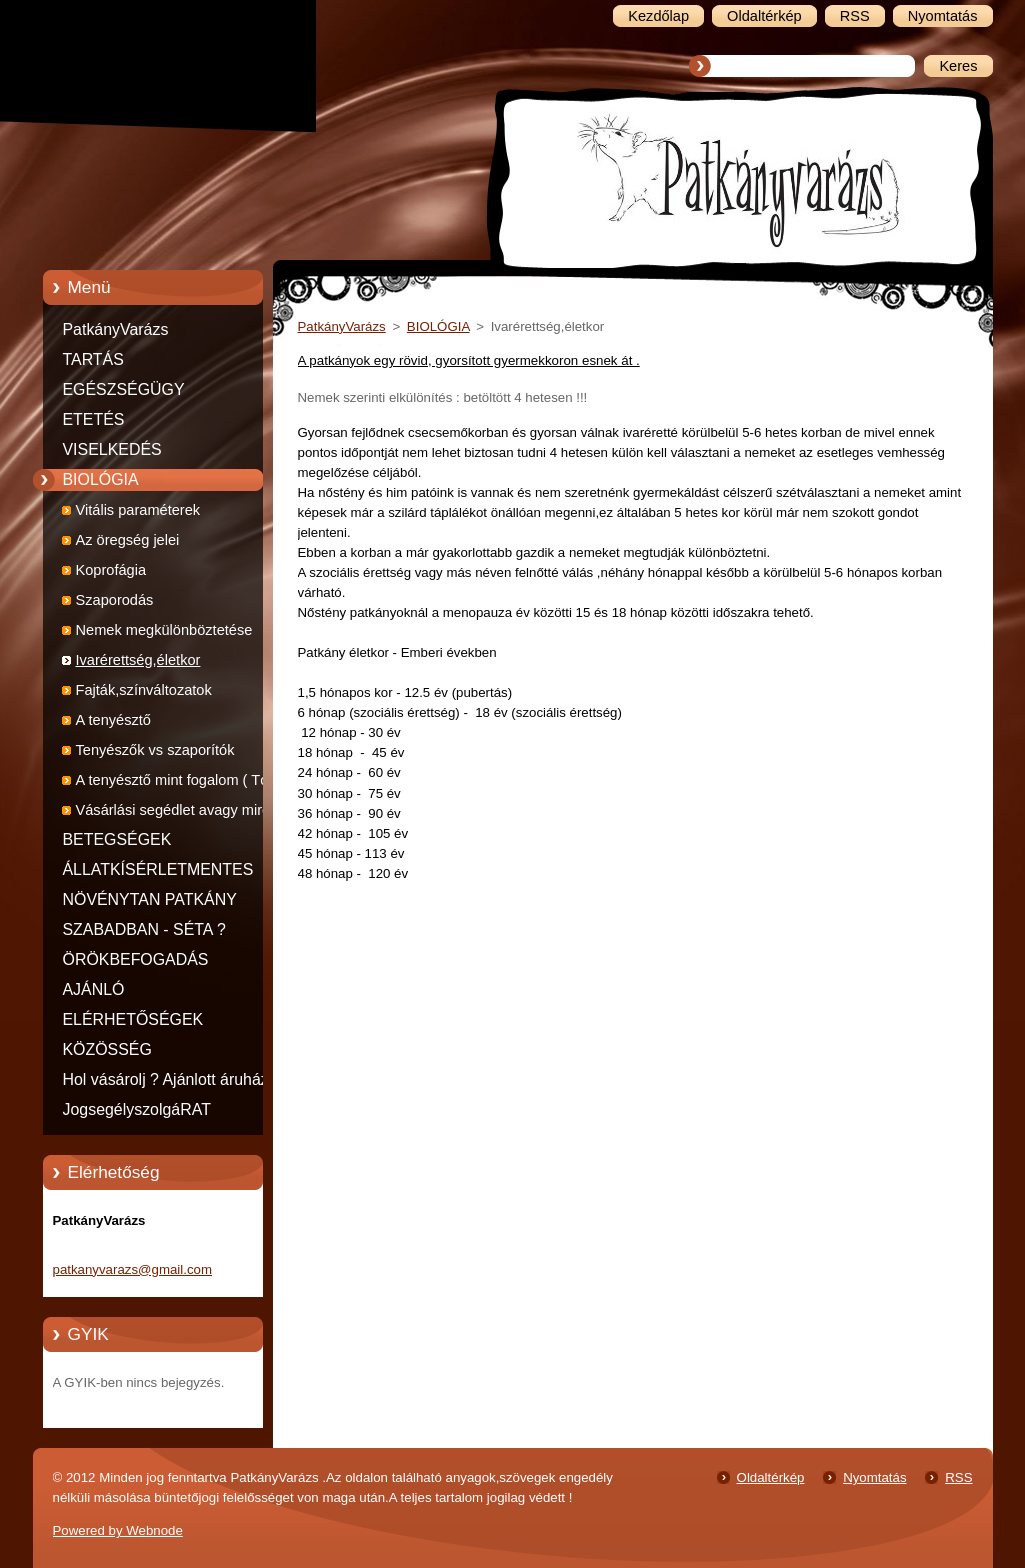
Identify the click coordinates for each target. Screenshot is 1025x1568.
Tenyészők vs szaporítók (155, 750)
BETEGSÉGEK (117, 839)
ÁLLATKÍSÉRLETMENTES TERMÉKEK (158, 873)
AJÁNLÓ (94, 989)
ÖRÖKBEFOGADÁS (136, 959)
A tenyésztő (113, 720)
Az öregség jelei (128, 540)
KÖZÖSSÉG (107, 1049)
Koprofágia (111, 570)
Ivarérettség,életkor (138, 660)
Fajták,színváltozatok (144, 690)
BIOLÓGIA (101, 479)
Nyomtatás (874, 1477)
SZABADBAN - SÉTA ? (144, 929)
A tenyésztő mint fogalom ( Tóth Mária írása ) (178, 783)
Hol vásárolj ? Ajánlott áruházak (174, 1079)
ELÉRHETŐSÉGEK (133, 1019)
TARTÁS (93, 359)
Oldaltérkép (771, 1477)
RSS (958, 1477)
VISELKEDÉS (112, 449)
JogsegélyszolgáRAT (137, 1109)
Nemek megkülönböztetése (164, 630)
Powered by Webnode (118, 1530)
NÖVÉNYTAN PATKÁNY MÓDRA (150, 903)
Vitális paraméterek (138, 510)
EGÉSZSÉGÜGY (124, 389)
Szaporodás (115, 600)
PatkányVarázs (116, 329)
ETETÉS (94, 419)
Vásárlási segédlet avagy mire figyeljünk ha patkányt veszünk (175, 813)
